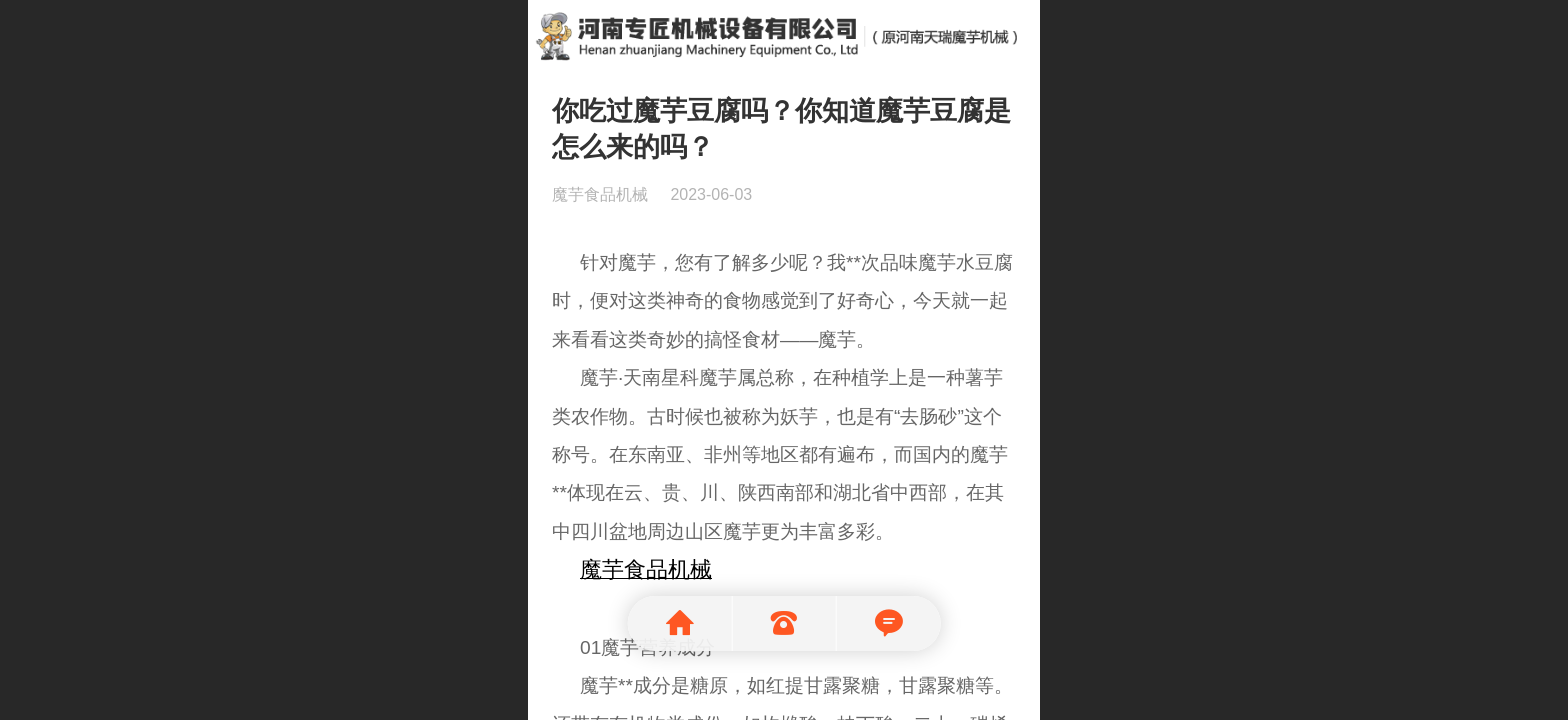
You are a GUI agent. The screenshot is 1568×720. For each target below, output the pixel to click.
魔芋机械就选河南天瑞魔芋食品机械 (785, 33)
